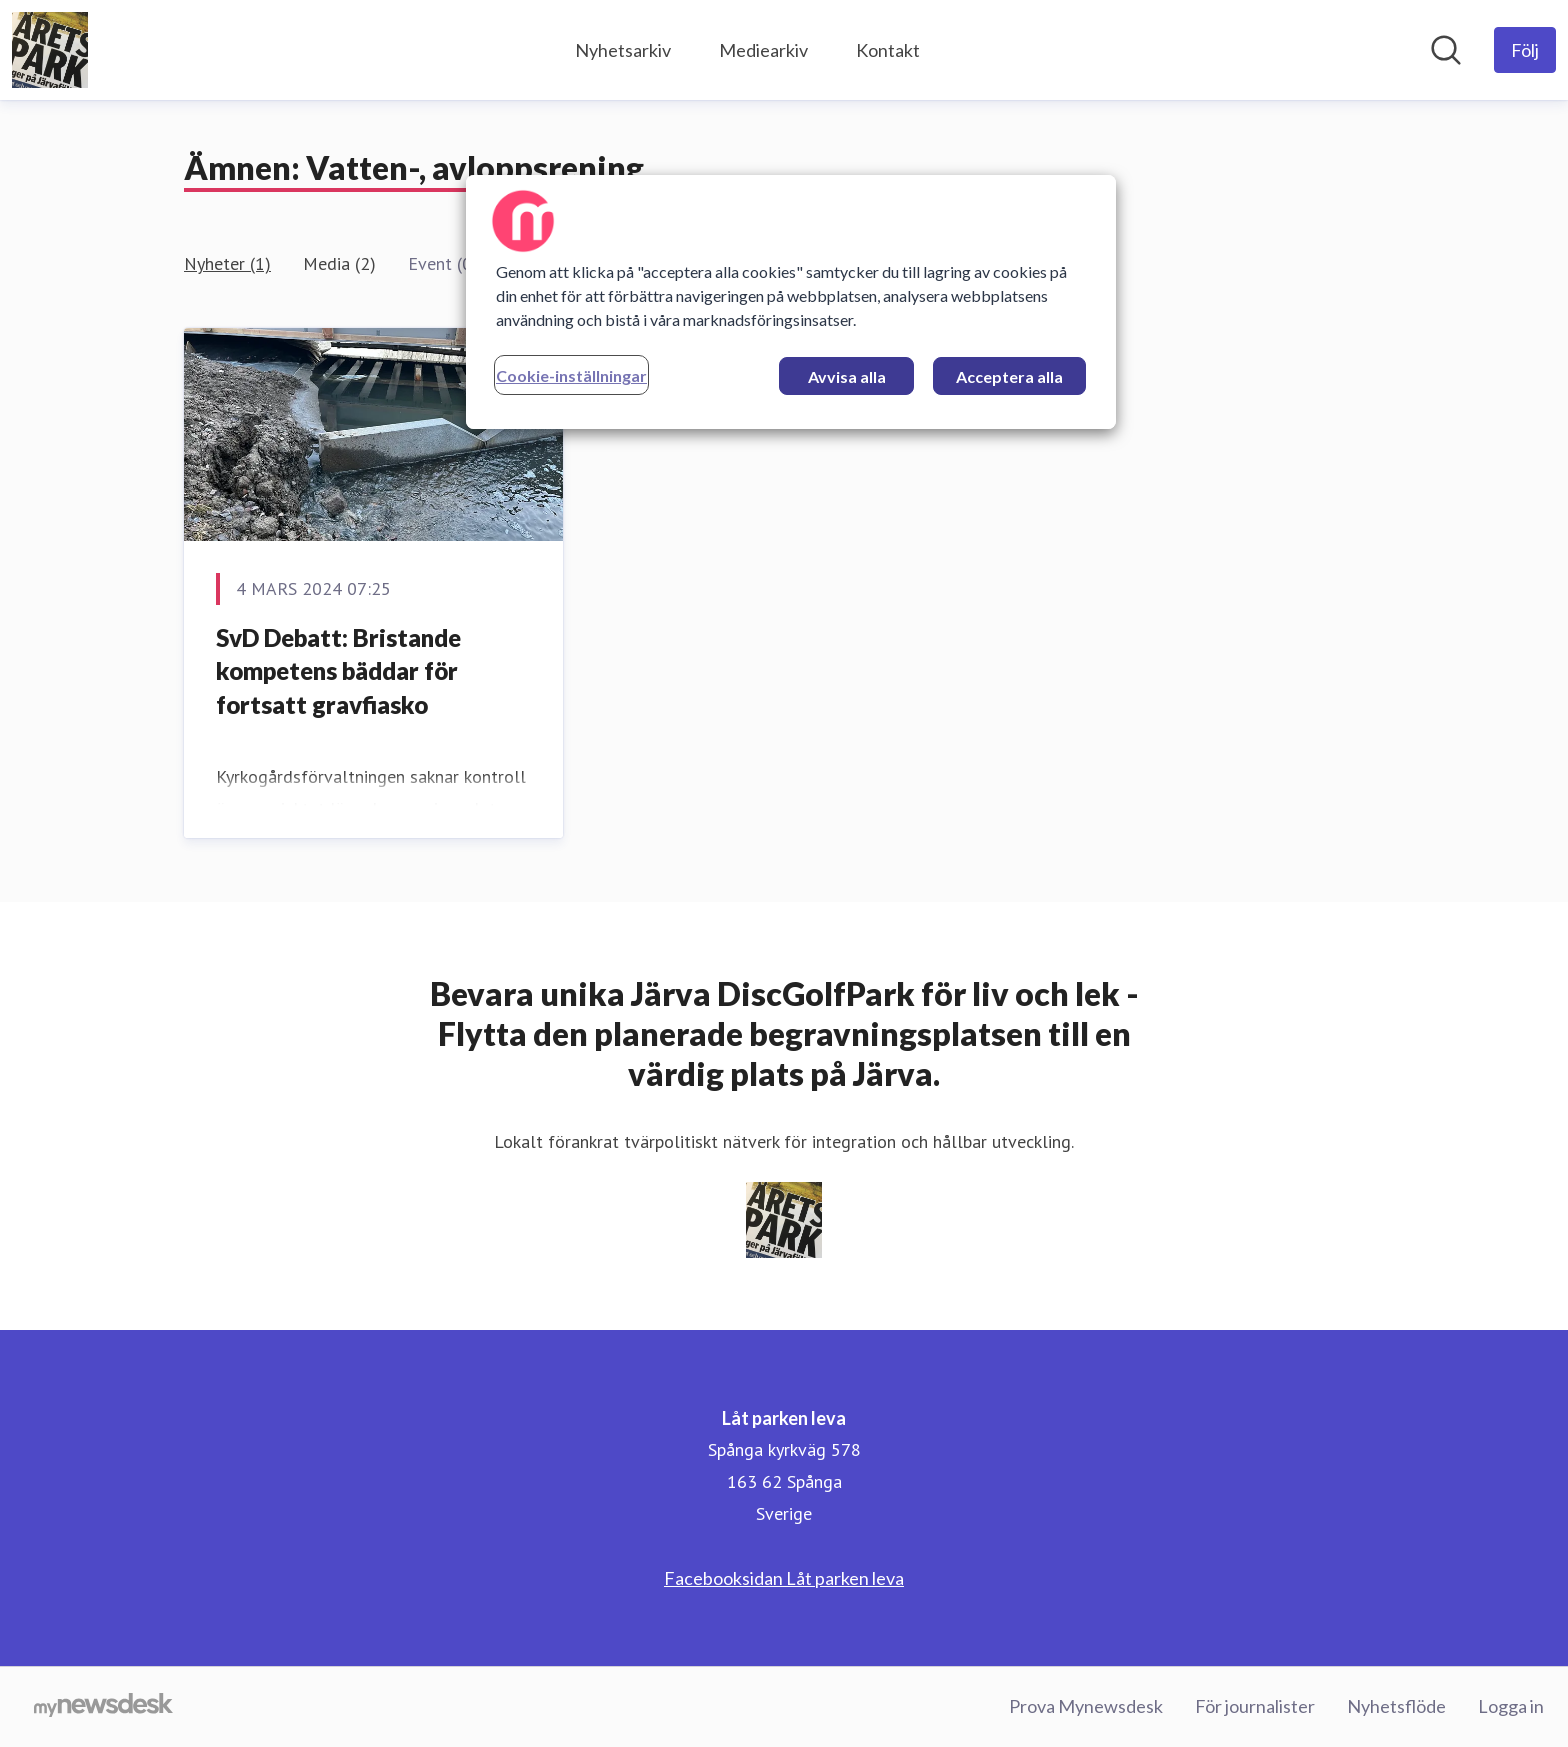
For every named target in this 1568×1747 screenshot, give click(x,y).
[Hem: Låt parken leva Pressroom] (50, 50)
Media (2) (339, 263)
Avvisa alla (847, 376)
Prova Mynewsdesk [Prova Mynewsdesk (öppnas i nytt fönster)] (1086, 1706)
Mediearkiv (763, 50)
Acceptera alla (1009, 376)
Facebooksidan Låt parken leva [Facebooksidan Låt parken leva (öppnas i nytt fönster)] (784, 1578)
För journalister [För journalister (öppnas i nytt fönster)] (1255, 1706)
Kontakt (888, 50)
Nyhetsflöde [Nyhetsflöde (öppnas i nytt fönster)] (1396, 1706)
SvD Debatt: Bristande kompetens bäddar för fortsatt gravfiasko (338, 671)
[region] (791, 302)
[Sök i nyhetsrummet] (1446, 50)
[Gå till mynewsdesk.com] (103, 1707)
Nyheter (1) (227, 263)
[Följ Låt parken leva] (1525, 50)
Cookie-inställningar (571, 375)
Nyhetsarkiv (623, 50)
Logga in (1511, 1706)
